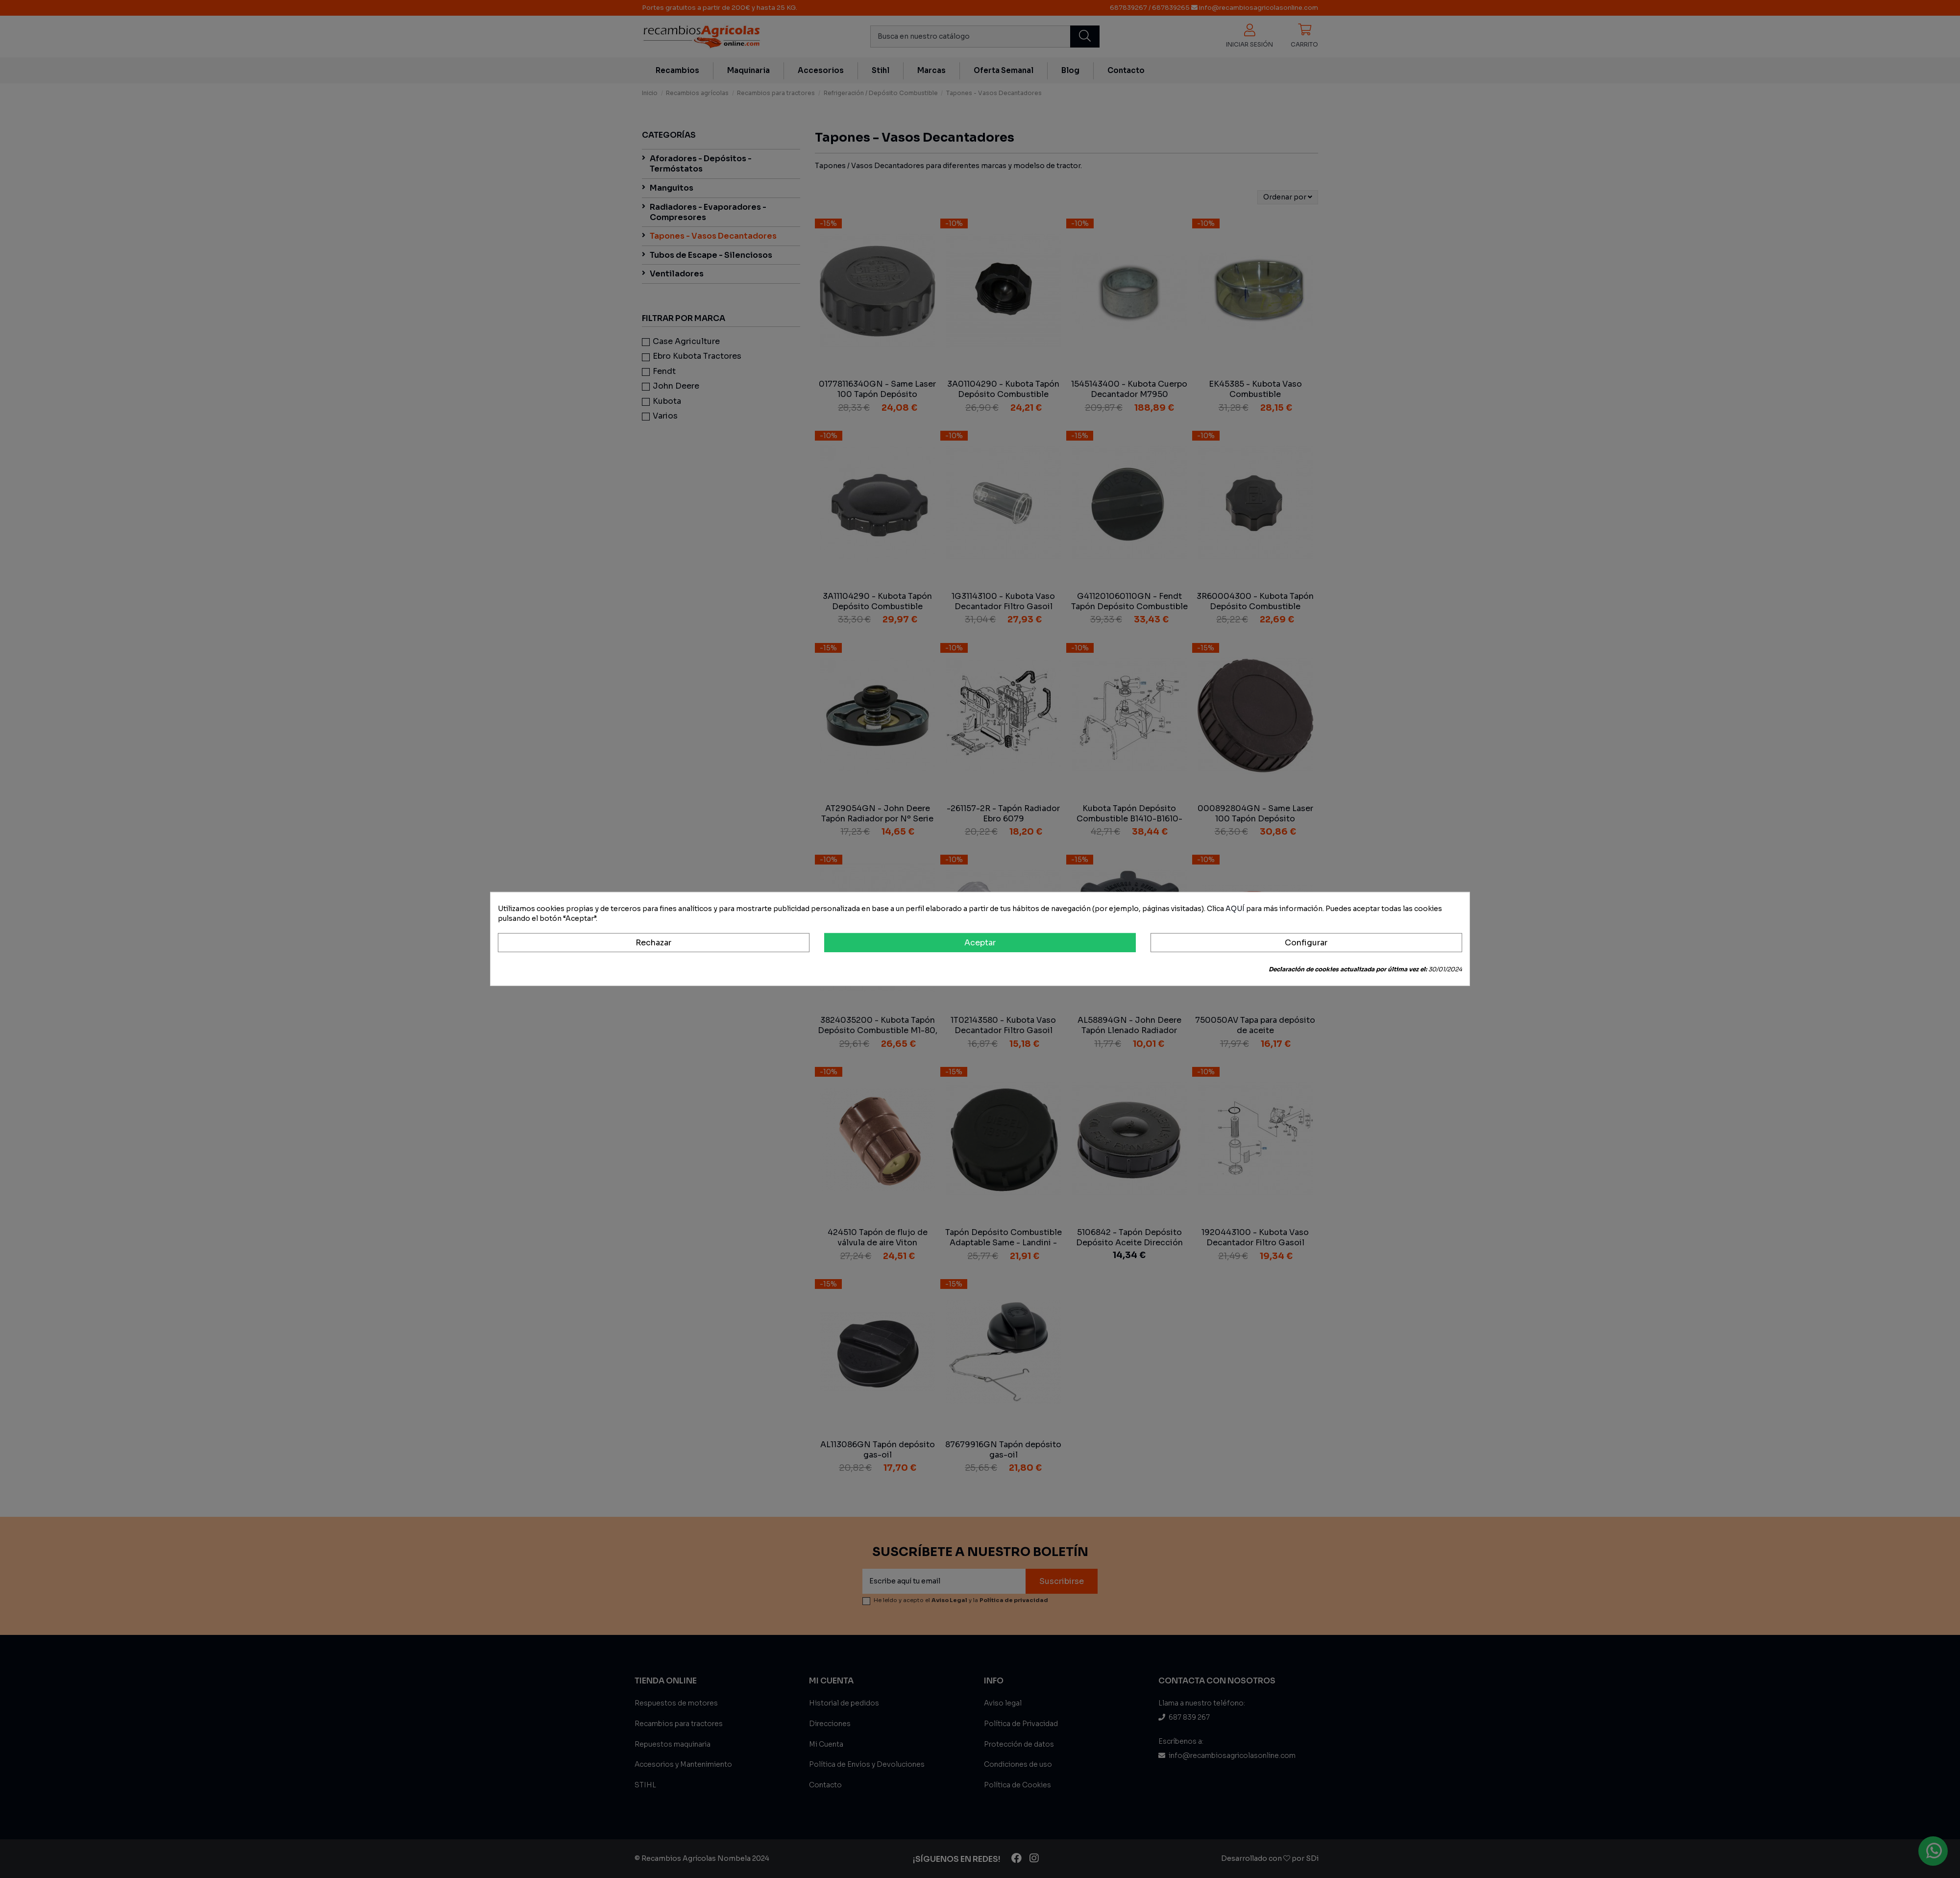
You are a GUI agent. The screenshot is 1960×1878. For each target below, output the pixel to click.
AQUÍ (1235, 908)
